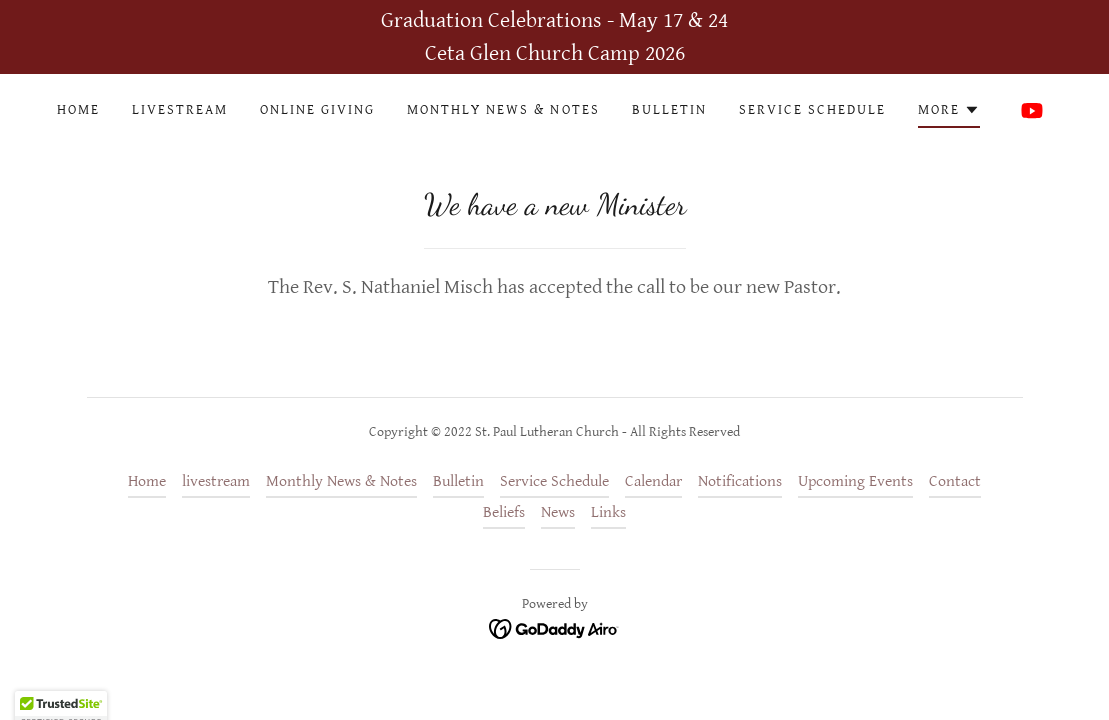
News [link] (558, 512)
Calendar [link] (653, 481)
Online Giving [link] (317, 110)
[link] (1032, 110)
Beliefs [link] (504, 512)
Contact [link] (955, 481)
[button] (949, 113)
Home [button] (147, 481)
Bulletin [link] (669, 110)
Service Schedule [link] (812, 110)
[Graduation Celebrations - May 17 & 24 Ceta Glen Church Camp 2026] (554, 37)
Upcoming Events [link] (855, 481)
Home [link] (78, 110)
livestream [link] (180, 110)
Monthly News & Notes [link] (503, 110)
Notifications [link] (740, 481)
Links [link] (608, 512)
